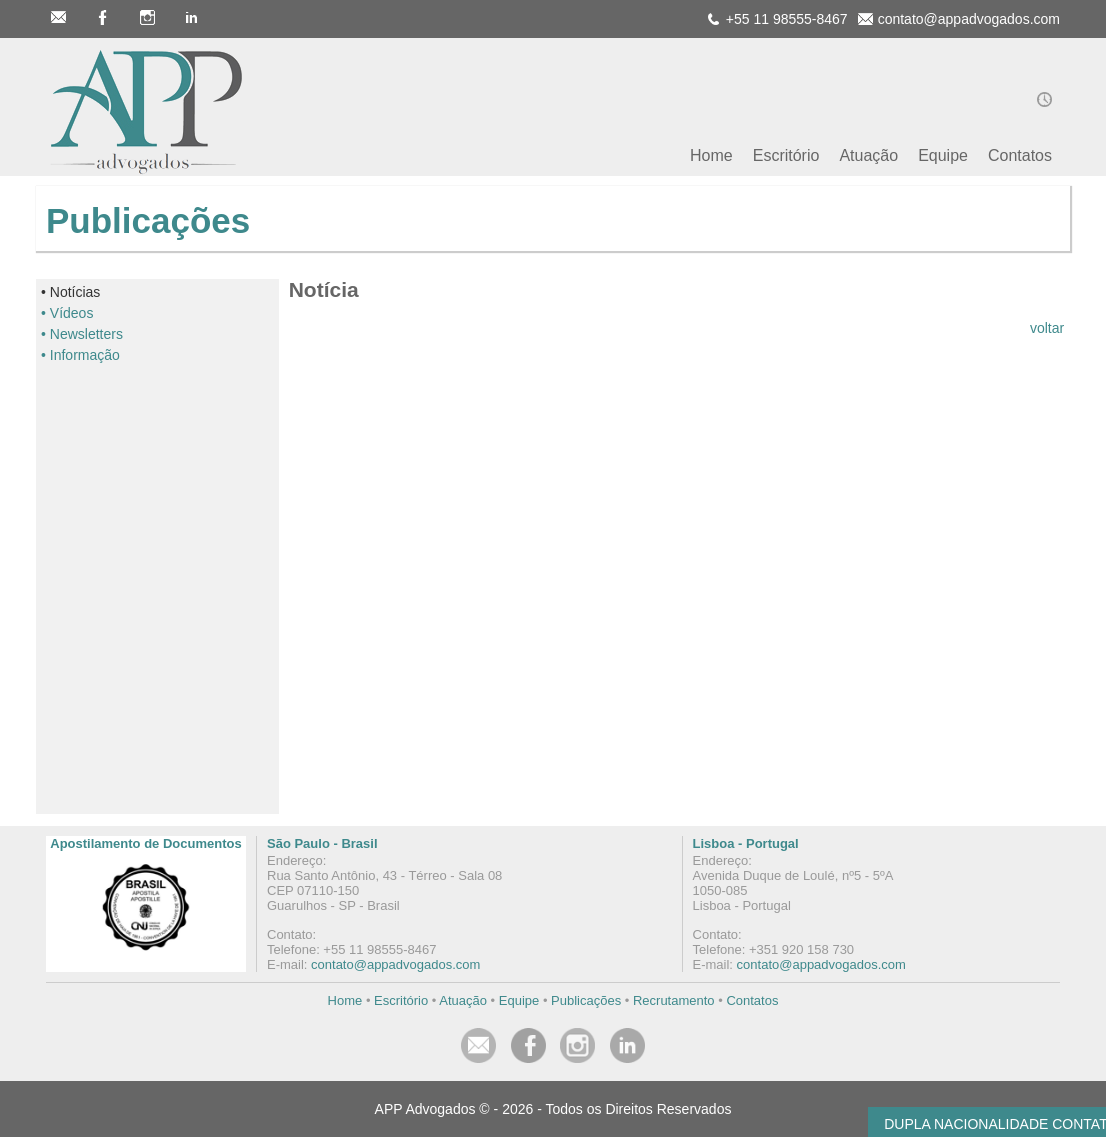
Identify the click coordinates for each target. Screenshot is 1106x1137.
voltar (1047, 328)
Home (345, 1000)
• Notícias (70, 292)
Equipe (519, 1000)
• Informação (80, 355)
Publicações (586, 1000)
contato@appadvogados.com (395, 964)
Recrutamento (674, 1000)
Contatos (752, 1000)
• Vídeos (67, 313)
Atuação (463, 1000)
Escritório (401, 1000)
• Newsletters (82, 334)
